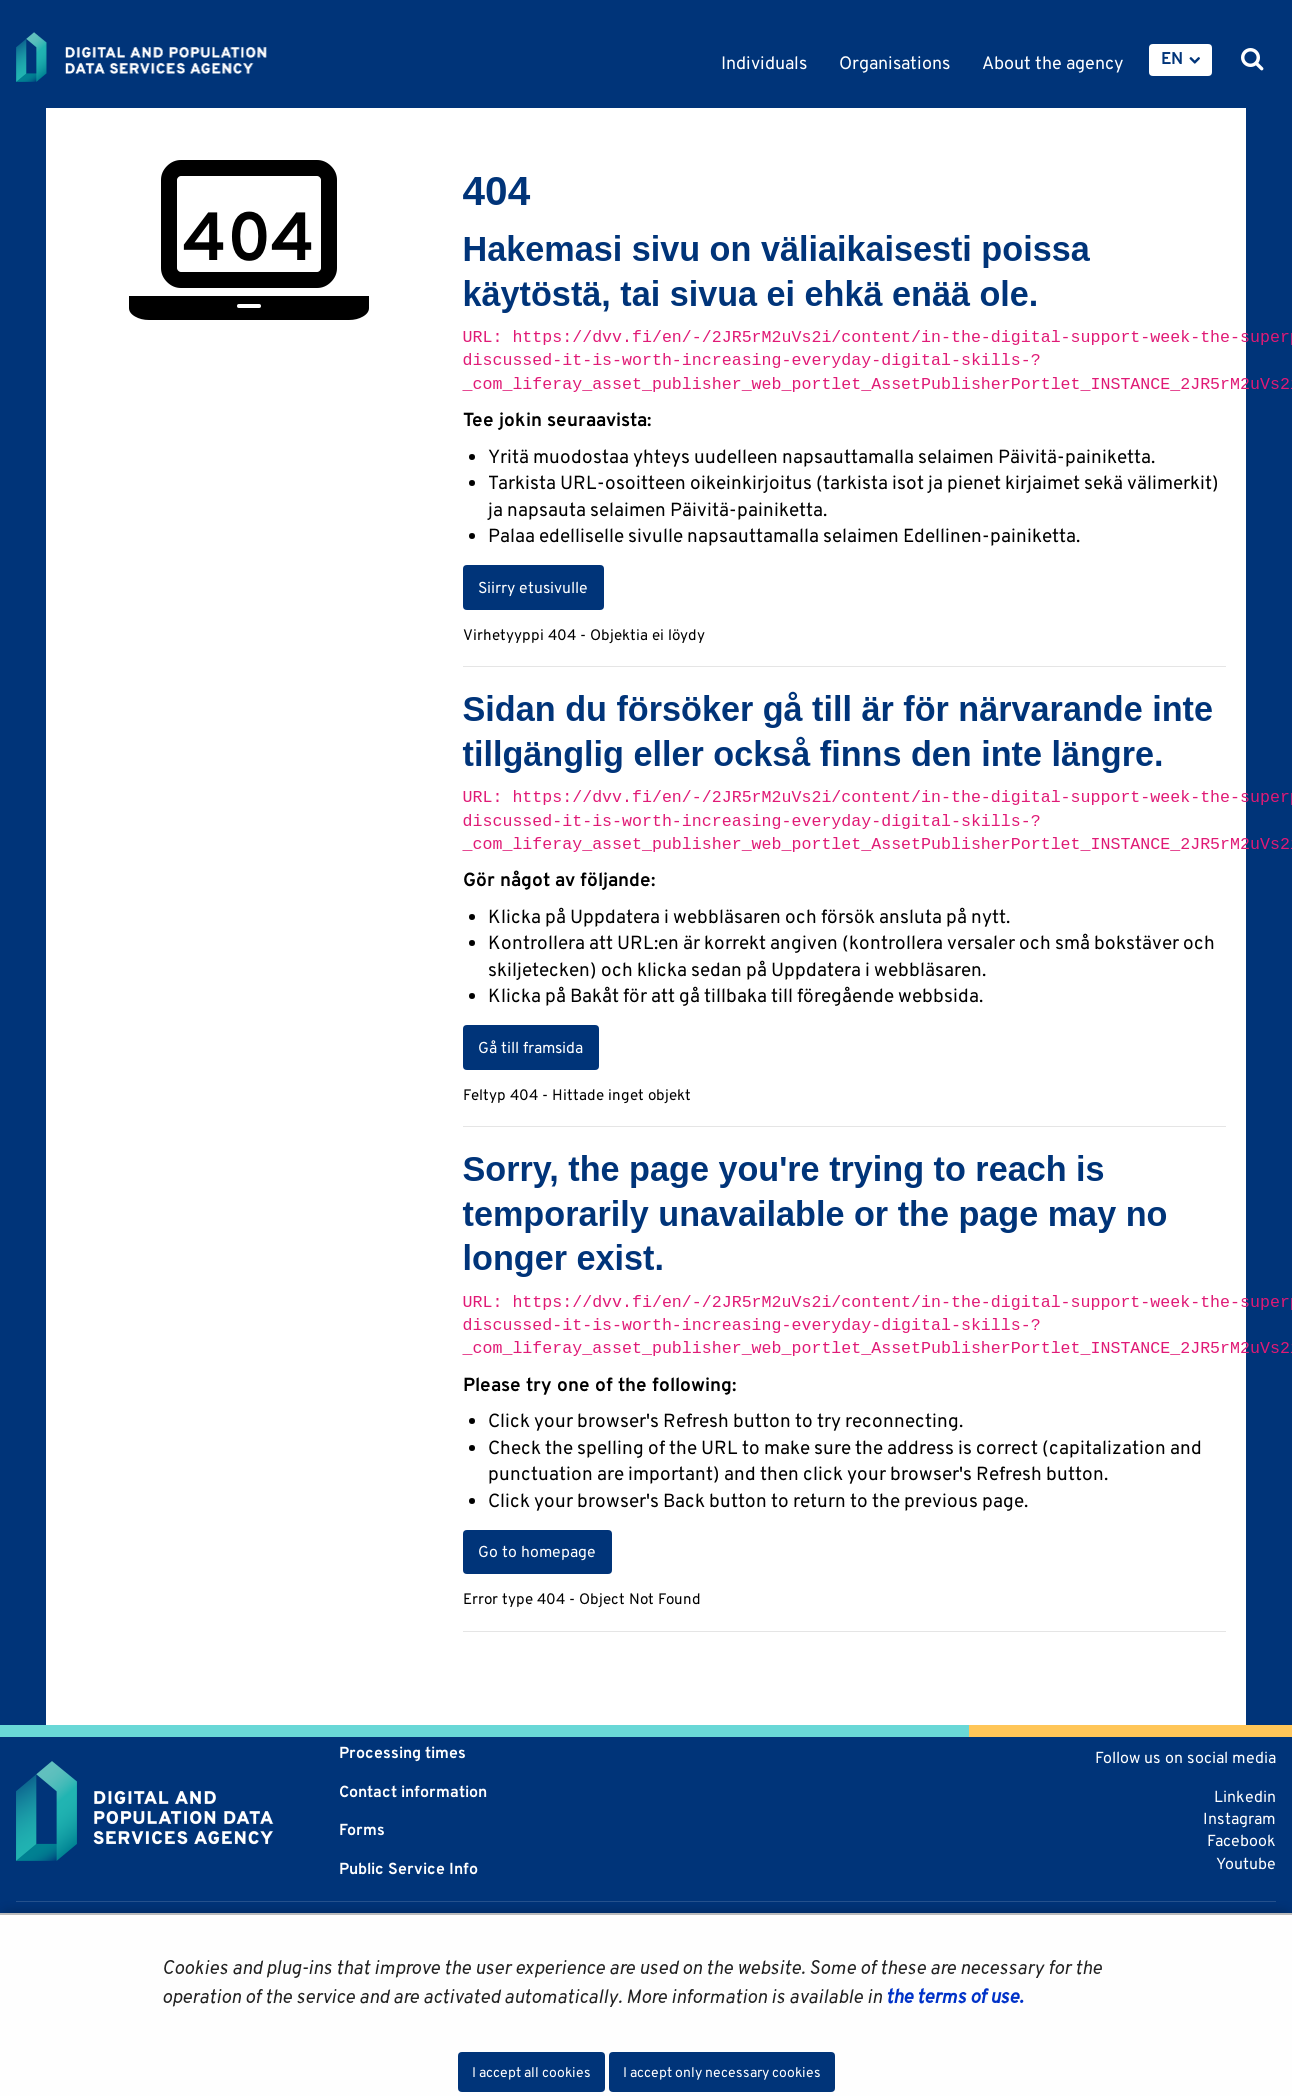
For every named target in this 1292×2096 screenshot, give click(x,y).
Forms (362, 1829)
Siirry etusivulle (533, 587)
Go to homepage (537, 1551)
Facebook (1241, 1840)
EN (1172, 58)
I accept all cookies (531, 2072)
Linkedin (1245, 1796)
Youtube (1246, 1863)
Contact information (413, 1791)
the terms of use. (952, 1996)
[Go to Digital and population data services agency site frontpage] (194, 57)
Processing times (402, 1752)
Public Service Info (408, 1868)
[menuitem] (1180, 60)
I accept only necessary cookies (722, 2072)
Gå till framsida (530, 1047)
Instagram (1239, 1818)
